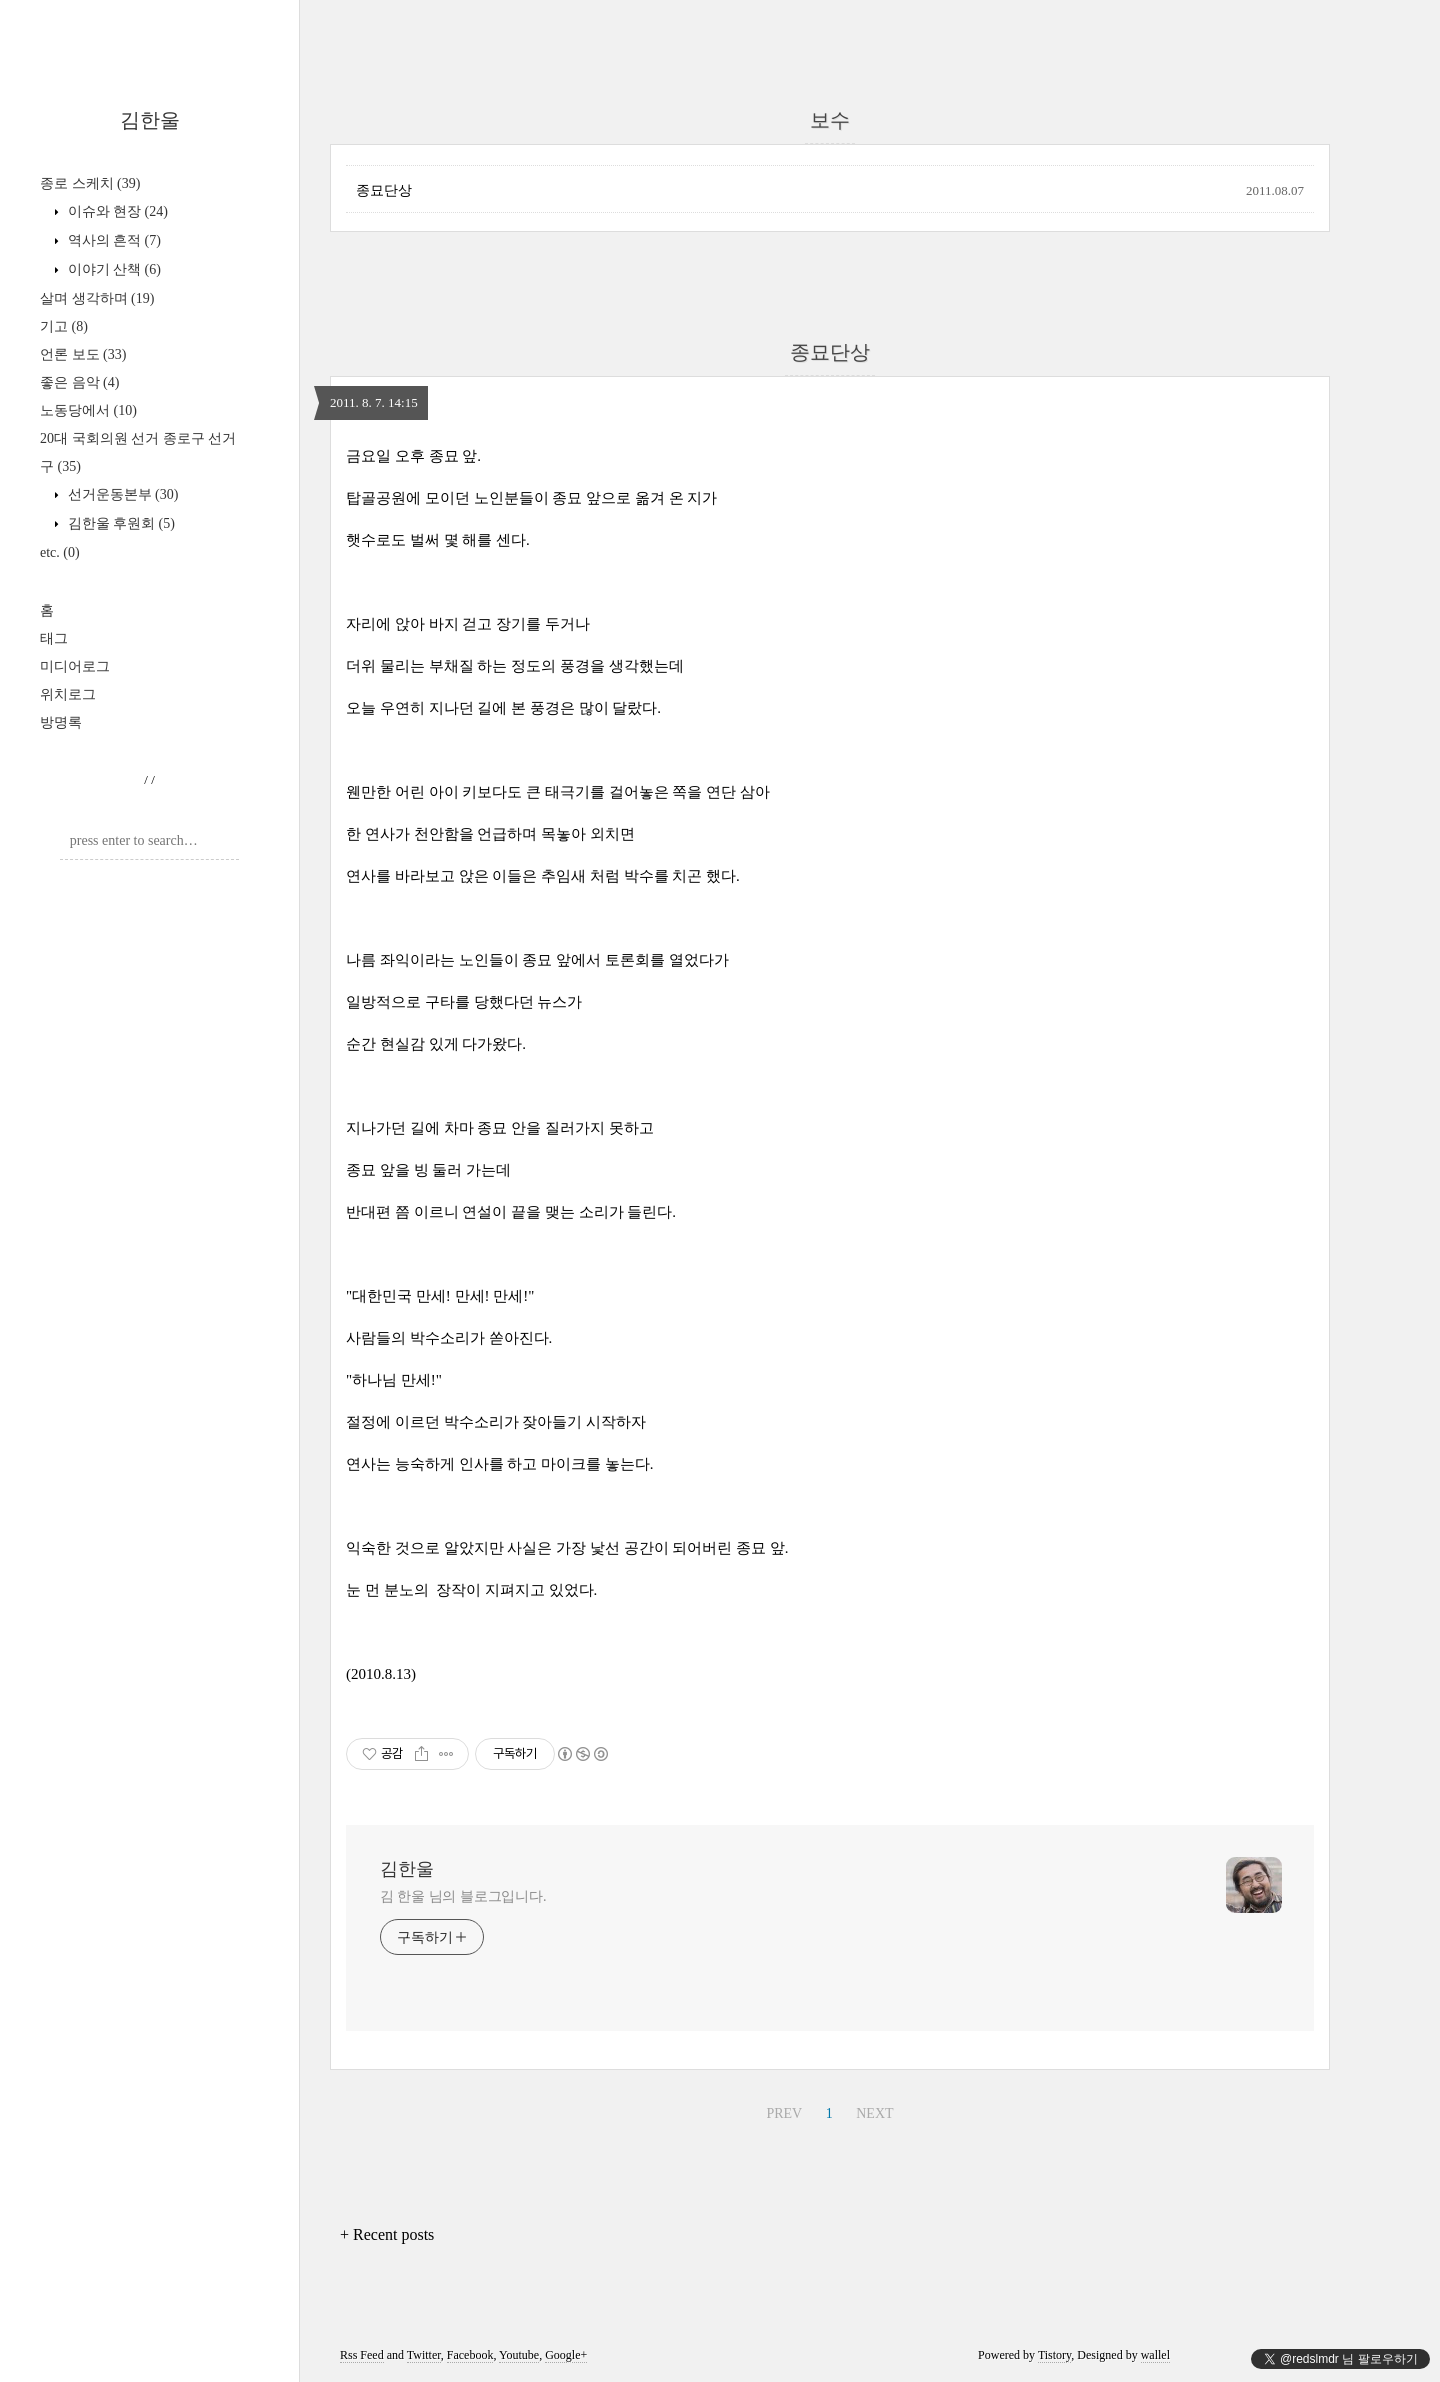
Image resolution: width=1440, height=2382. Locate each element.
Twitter (424, 2355)
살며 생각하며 (97, 298)
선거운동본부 (121, 494)
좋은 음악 (79, 382)
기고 (64, 326)
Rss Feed (362, 2355)
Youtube (519, 2355)
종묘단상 (384, 190)
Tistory (1054, 2355)
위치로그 (68, 694)
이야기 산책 (112, 269)
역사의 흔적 (112, 240)
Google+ (566, 2355)
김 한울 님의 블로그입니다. (463, 1896)
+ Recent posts (387, 2234)
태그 (54, 638)
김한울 (150, 120)
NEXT (874, 2113)
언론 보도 (83, 354)
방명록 (61, 722)
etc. (60, 552)
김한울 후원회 (119, 523)
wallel (1155, 2355)
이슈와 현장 (116, 211)
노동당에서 (88, 410)
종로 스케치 (90, 183)
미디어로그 (75, 666)
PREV (784, 2113)
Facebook (470, 2355)
